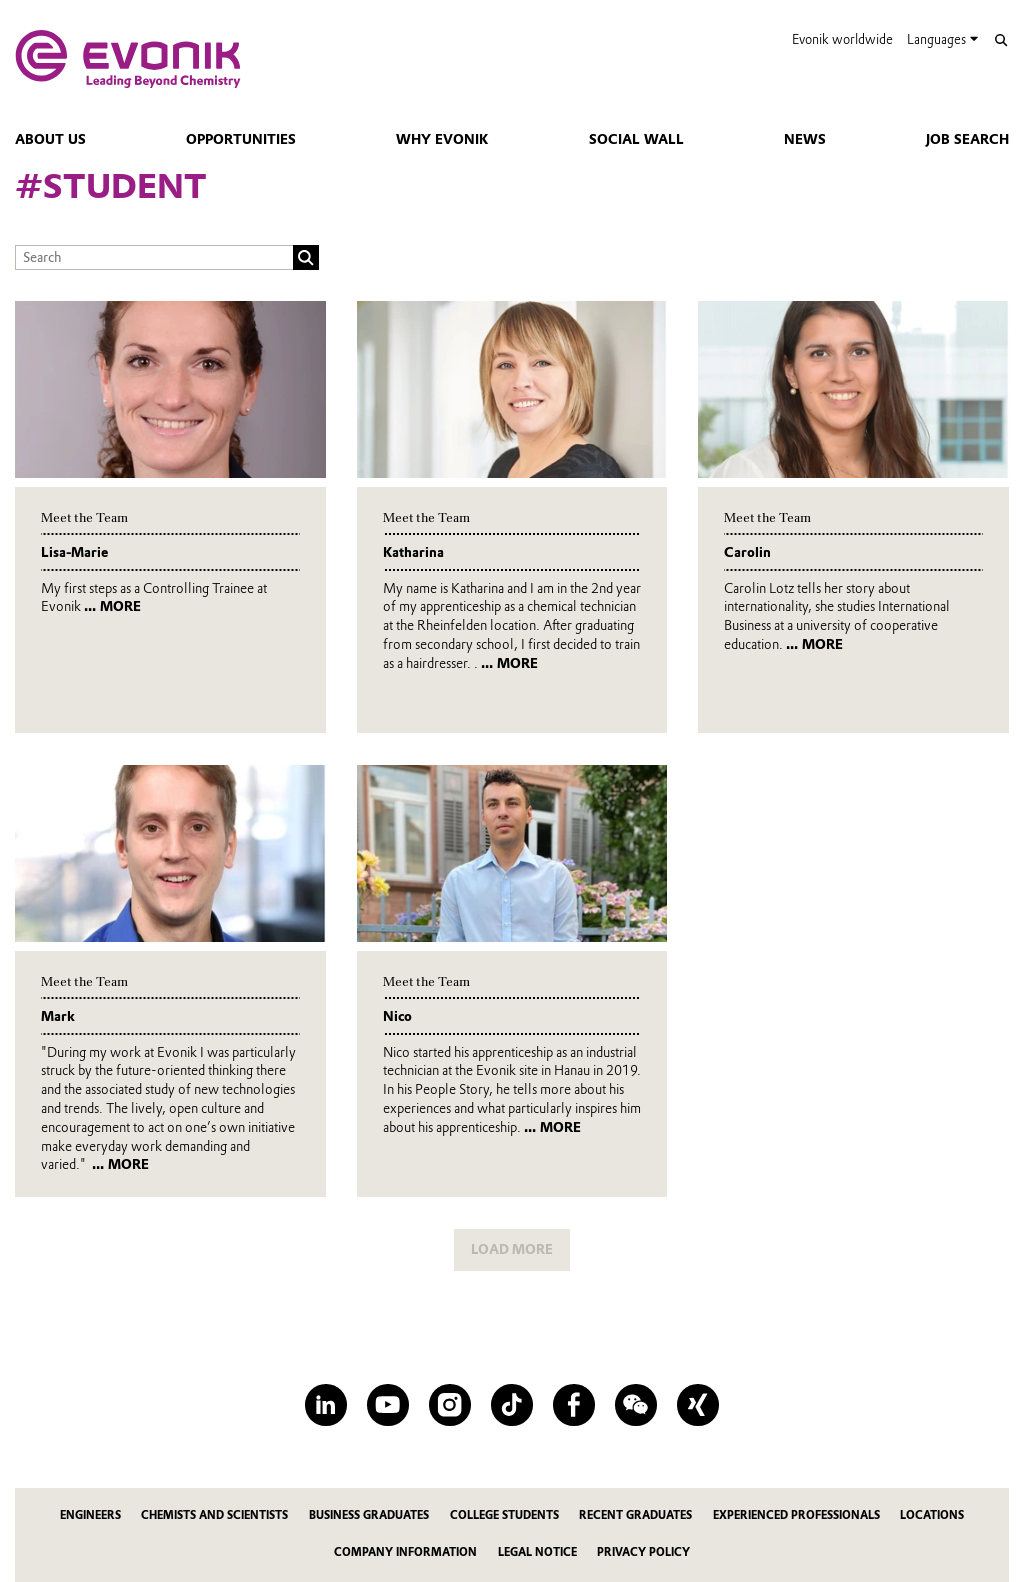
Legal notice (537, 1552)
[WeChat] (635, 1404)
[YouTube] (387, 1404)
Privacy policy (643, 1552)
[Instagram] (449, 1404)
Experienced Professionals (796, 1515)
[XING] (697, 1404)
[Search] (1000, 40)
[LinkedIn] (325, 1404)
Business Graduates (369, 1515)
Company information (405, 1552)
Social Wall (636, 139)
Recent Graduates (635, 1515)
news (805, 139)
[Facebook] (573, 1404)
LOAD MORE (512, 1249)
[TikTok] (511, 1404)
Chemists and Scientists (214, 1515)
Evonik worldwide (842, 39)
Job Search (967, 139)
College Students (504, 1515)
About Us (50, 139)
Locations (932, 1515)
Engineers (90, 1515)
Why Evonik (442, 139)
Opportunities (241, 139)
